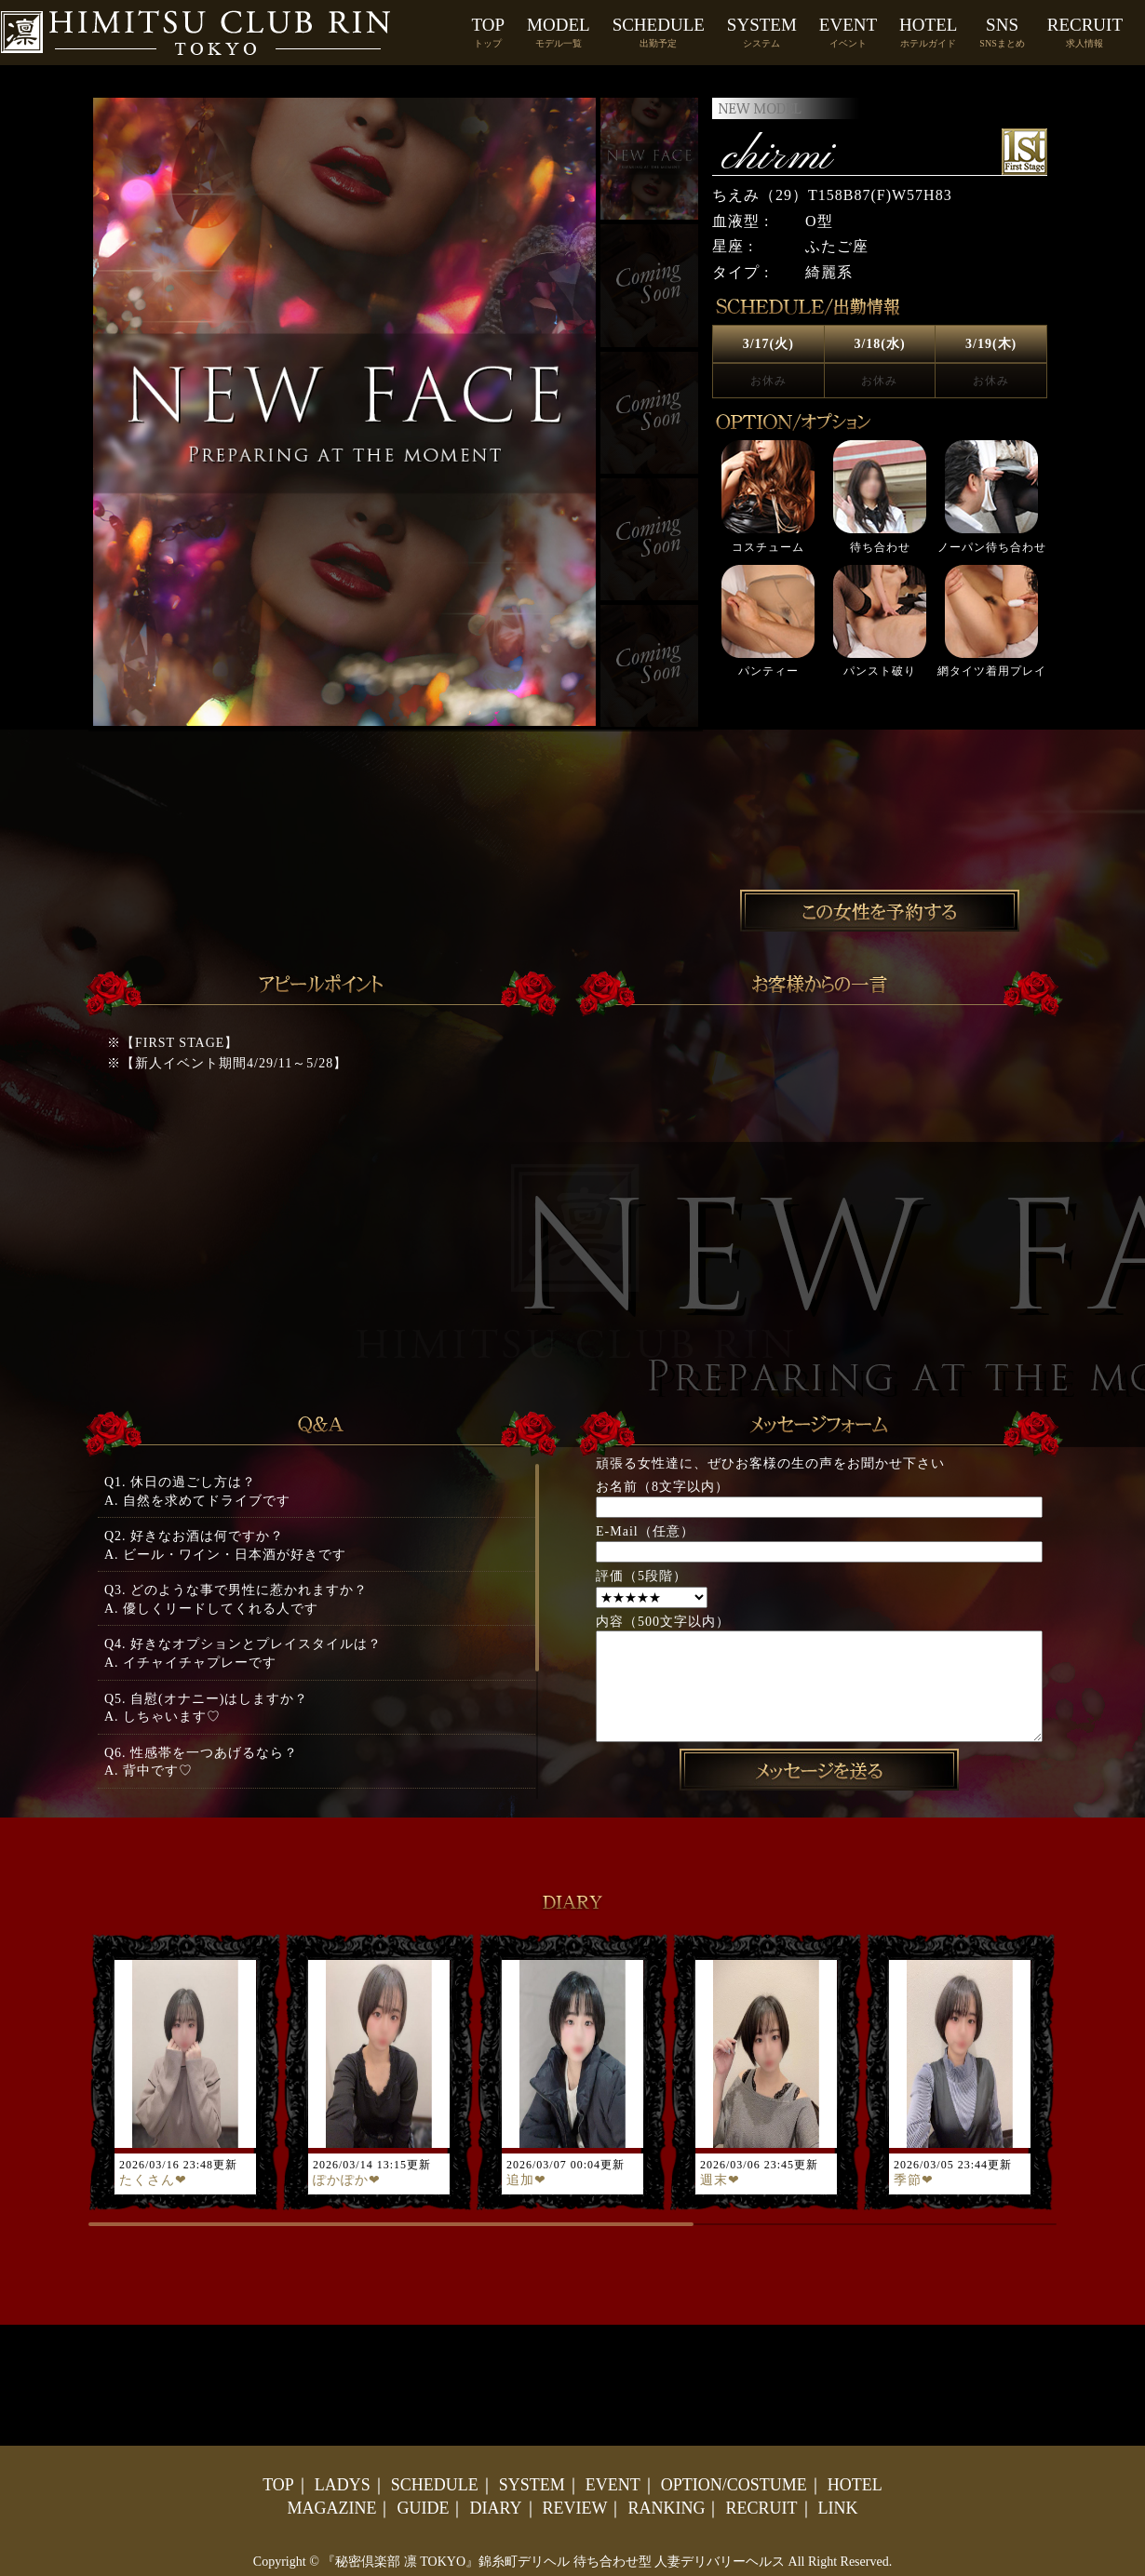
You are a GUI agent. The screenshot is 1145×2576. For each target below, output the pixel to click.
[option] (879, 559)
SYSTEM (762, 32)
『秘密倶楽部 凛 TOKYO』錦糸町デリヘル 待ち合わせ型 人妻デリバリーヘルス (553, 2562)
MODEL (558, 32)
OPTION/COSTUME (734, 2484)
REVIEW (575, 2508)
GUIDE (423, 2508)
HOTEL (928, 32)
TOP (488, 32)
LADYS (342, 2484)
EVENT (848, 32)
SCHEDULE (659, 32)
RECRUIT (1085, 32)
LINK (838, 2508)
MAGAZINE (331, 2508)
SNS (1001, 32)
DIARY (495, 2508)
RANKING (666, 2508)
